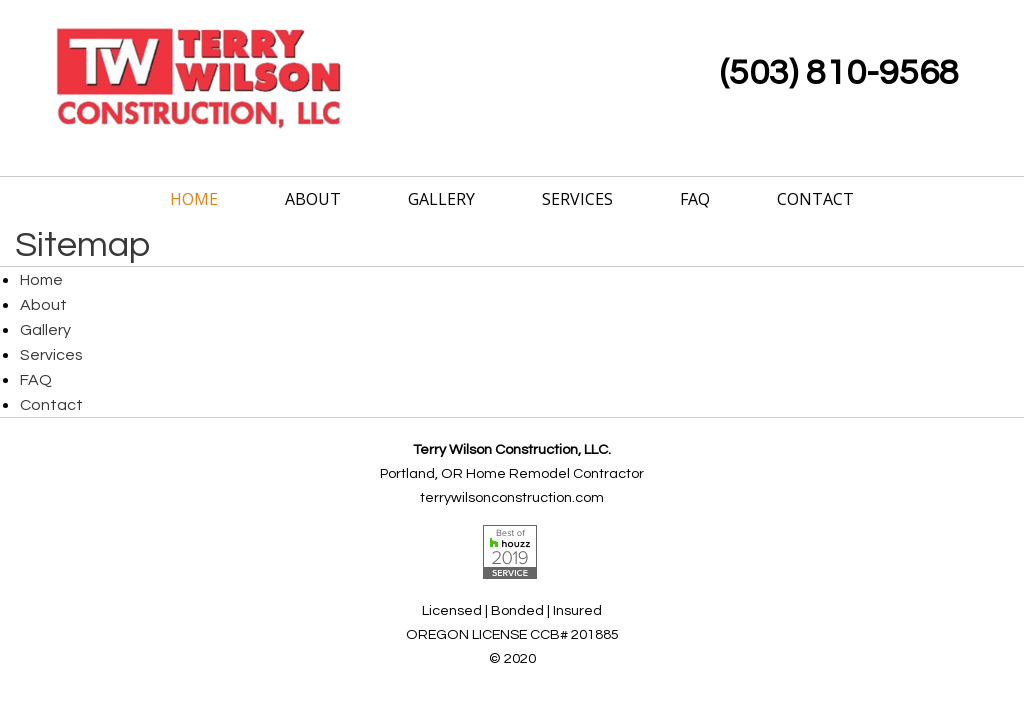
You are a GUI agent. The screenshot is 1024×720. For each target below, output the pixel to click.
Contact (815, 199)
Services (577, 199)
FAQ (695, 199)
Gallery (441, 199)
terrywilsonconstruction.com (512, 497)
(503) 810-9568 (839, 73)
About (313, 199)
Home (194, 199)
